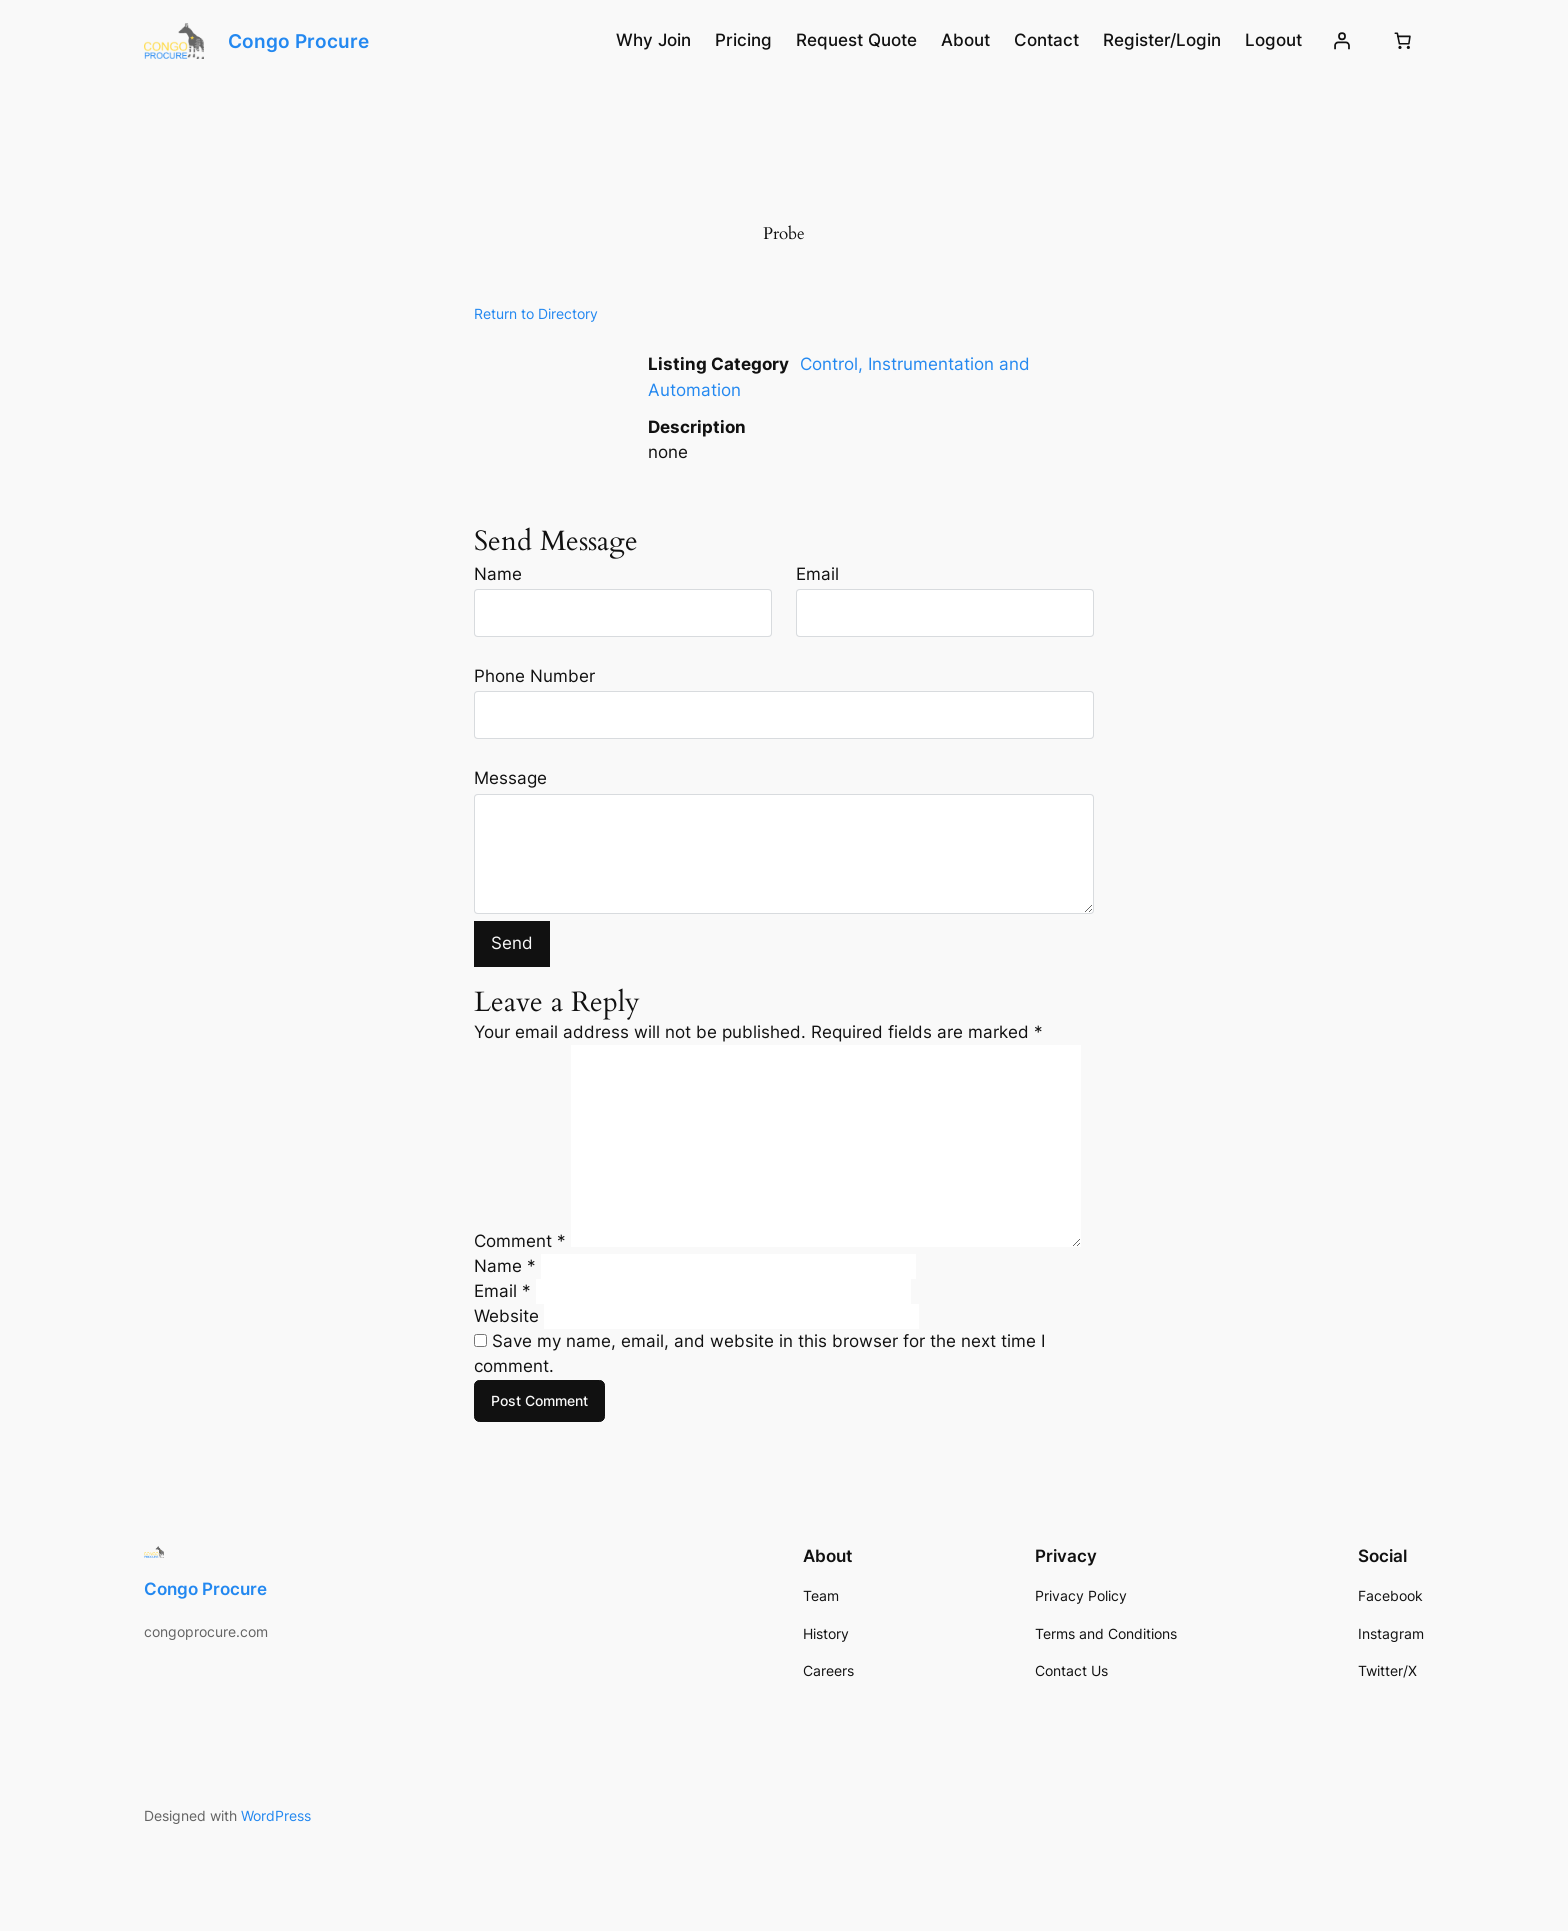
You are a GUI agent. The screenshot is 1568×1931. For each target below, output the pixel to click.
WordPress (276, 1815)
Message (510, 778)
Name (498, 574)
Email (817, 574)
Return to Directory (536, 313)
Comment (520, 1241)
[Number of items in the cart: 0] (1403, 41)
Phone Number (534, 676)
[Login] (1342, 41)
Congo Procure (298, 41)
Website (506, 1316)
